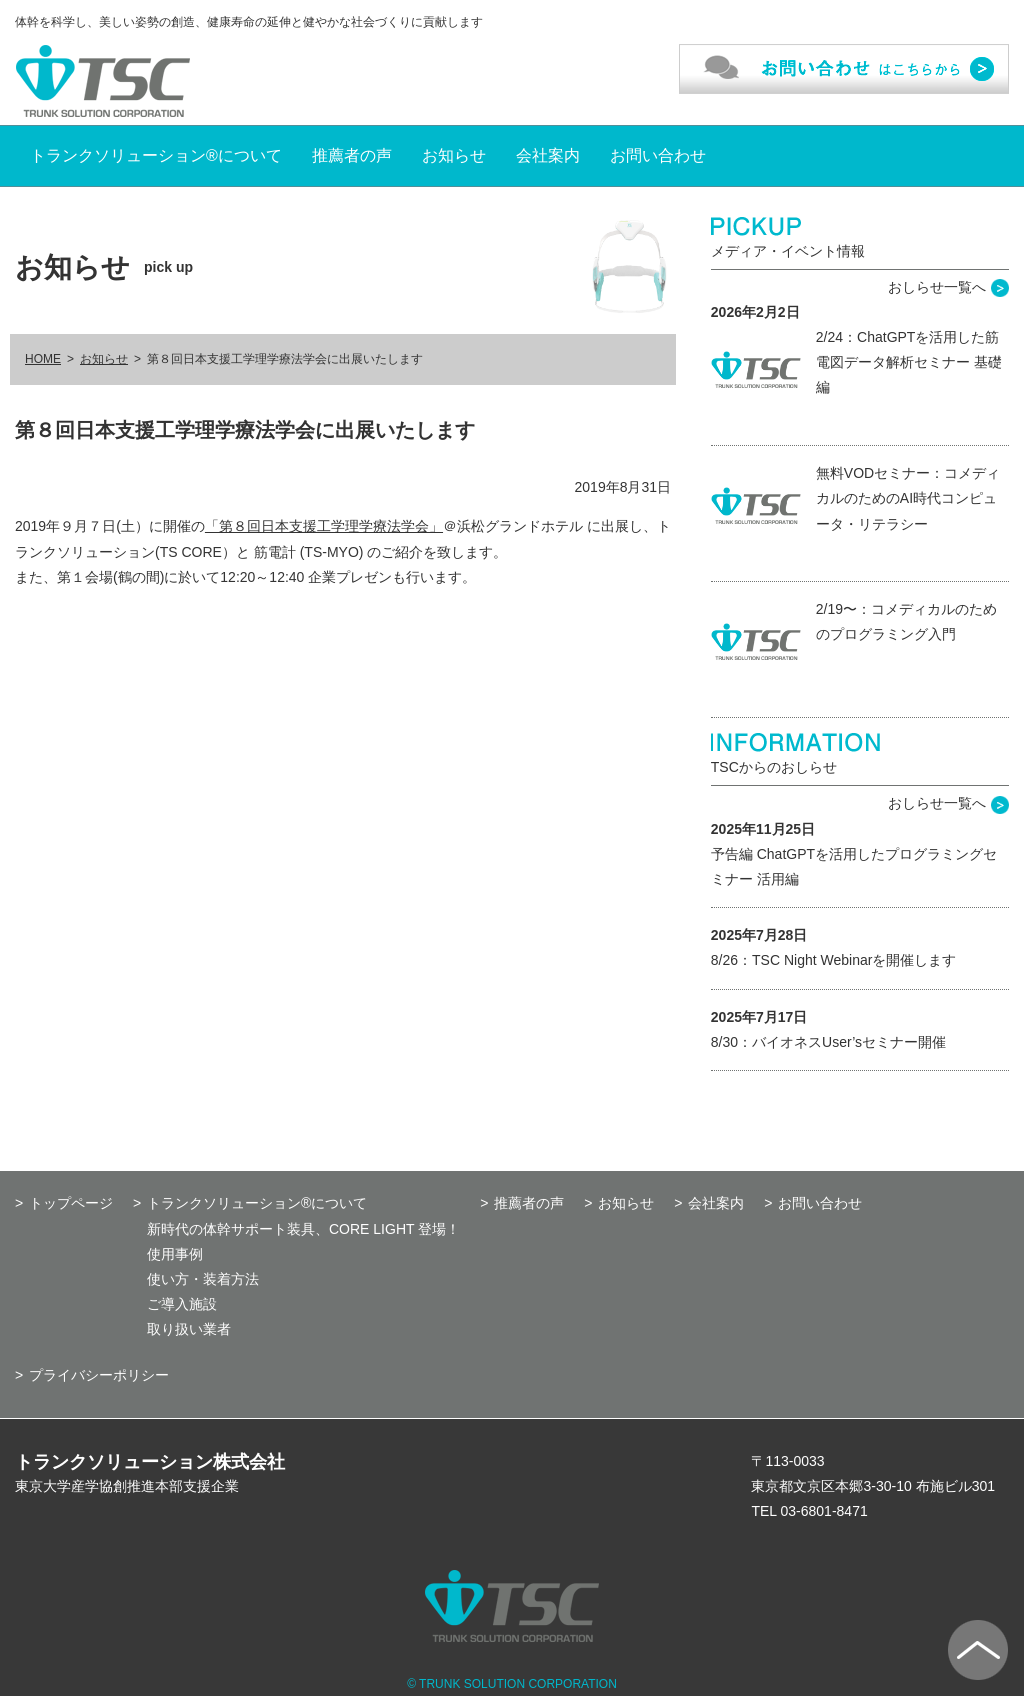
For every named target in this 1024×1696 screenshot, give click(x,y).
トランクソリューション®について (156, 155)
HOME (43, 359)
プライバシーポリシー (99, 1375)
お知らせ (454, 155)
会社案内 (548, 155)
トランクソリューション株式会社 (150, 1462)
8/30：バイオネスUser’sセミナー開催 (828, 1042)
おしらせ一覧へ (937, 287)
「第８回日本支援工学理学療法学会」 (324, 526)
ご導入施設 (182, 1304)
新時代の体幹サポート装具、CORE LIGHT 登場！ (303, 1229)
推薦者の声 (352, 155)
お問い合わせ (658, 155)
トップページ (71, 1203)
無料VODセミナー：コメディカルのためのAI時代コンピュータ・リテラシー (908, 498)
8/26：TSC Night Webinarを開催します (834, 960)
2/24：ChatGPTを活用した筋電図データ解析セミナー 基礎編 (909, 362)
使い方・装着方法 (203, 1279)
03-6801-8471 (824, 1511)
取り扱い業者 (189, 1329)
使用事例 (175, 1254)
